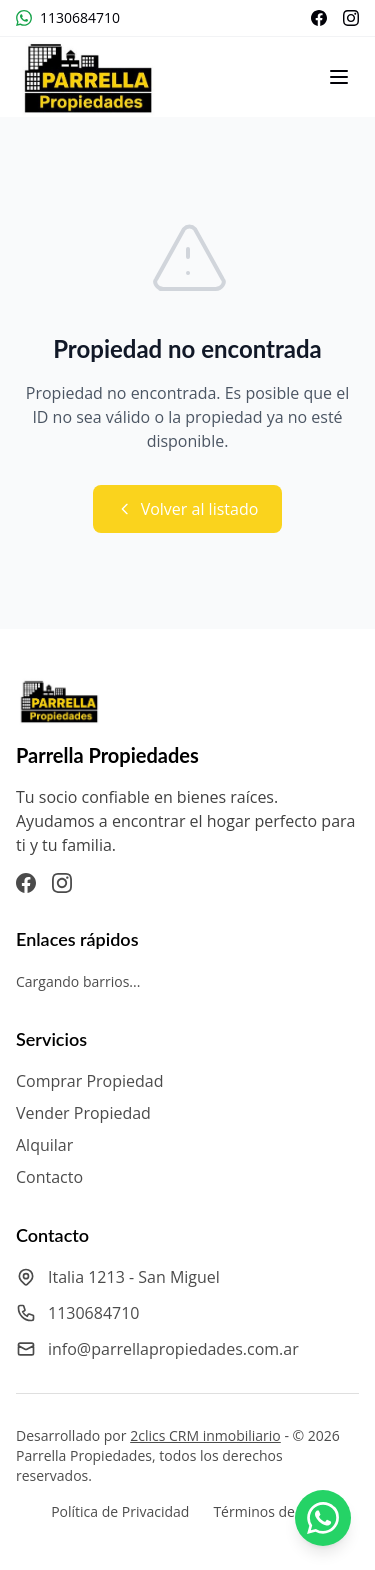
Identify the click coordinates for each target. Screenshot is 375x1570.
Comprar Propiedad (90, 1081)
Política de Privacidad (120, 1511)
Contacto (49, 1177)
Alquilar (44, 1145)
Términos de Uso (268, 1511)
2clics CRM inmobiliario (205, 1435)
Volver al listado (188, 509)
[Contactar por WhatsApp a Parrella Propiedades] (323, 1518)
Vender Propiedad (83, 1113)
